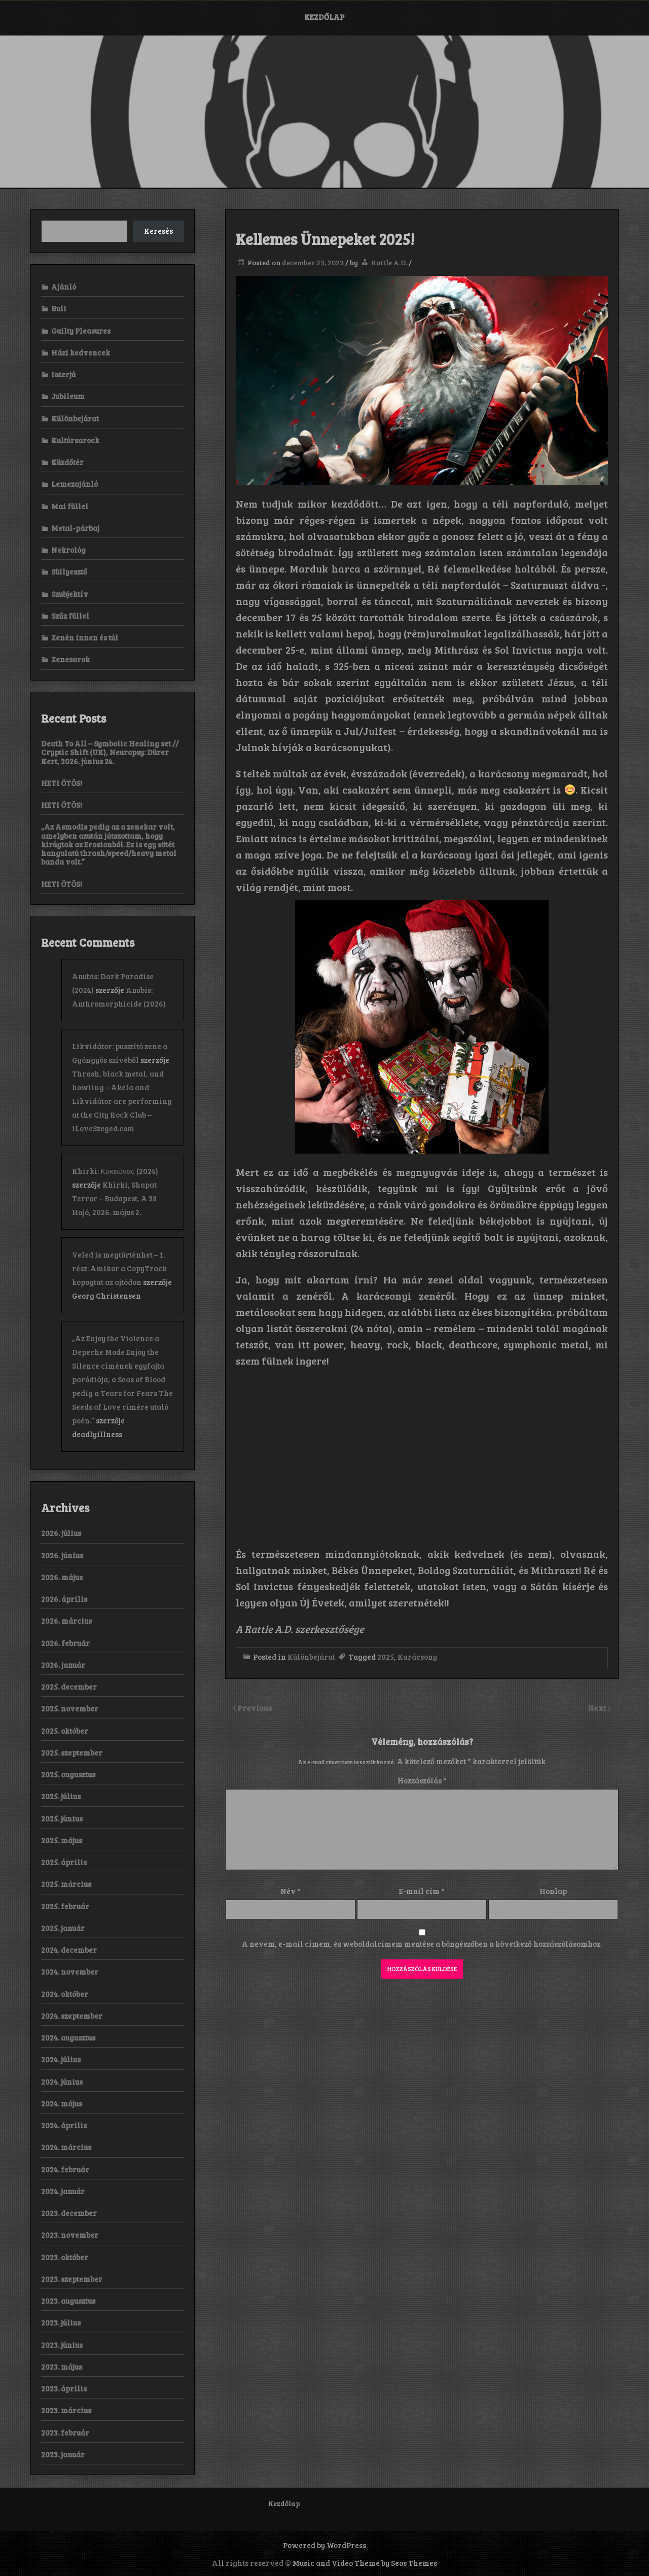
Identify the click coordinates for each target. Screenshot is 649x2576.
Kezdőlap (324, 17)
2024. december (69, 1950)
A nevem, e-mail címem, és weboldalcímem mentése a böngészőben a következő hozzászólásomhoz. (422, 1944)
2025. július (61, 1796)
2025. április (64, 1862)
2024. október (64, 1994)
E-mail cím (422, 1891)
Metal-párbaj (75, 528)
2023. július (61, 2322)
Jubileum (68, 396)
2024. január (63, 2191)
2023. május (61, 2367)
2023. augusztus (68, 2301)
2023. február (65, 2432)
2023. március (66, 2410)
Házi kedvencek (80, 352)
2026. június (62, 1555)
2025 (385, 1657)
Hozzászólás (422, 1780)
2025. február (65, 1906)
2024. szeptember (71, 2016)
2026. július (61, 1533)
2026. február (65, 1643)
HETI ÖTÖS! (61, 783)
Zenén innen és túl (84, 637)
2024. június (62, 2082)
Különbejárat (311, 1657)
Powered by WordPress (324, 2545)
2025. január (63, 1928)
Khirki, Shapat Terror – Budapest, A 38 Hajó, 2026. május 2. (114, 1198)
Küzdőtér (67, 462)
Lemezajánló (74, 484)
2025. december (69, 1686)
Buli (58, 308)
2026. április (64, 1599)
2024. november (69, 1971)
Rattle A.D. (389, 262)
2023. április (64, 2388)
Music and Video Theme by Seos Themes (365, 2563)
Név (290, 1891)
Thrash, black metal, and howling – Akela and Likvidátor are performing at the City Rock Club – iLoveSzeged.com (122, 1100)
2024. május (61, 2103)
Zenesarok (70, 659)
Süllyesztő (69, 571)
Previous (254, 1707)
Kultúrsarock (75, 440)
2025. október (64, 1731)
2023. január (63, 2454)
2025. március (66, 1884)
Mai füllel (69, 506)
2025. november (69, 1708)
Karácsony (417, 1657)
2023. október (64, 2257)
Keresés (158, 231)
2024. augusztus (68, 2037)
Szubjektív (69, 594)
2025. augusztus (68, 1774)
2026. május (62, 1577)
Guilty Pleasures (81, 331)
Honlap (553, 1891)
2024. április (64, 2125)
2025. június (62, 1818)
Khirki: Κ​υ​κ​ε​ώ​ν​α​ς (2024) (115, 1171)
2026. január (63, 1665)
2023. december (69, 2213)
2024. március (66, 2147)
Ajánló (63, 286)
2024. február (65, 2169)
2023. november (69, 2235)
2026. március (66, 1621)
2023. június (62, 2345)
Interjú (63, 374)
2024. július (61, 2059)
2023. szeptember (71, 2279)
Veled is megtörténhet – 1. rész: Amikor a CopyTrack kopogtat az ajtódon (119, 1268)
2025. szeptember (71, 1752)
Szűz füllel (70, 616)
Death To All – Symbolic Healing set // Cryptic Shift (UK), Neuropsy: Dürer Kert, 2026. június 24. (109, 752)
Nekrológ (68, 550)
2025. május (61, 1840)
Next (598, 1707)
